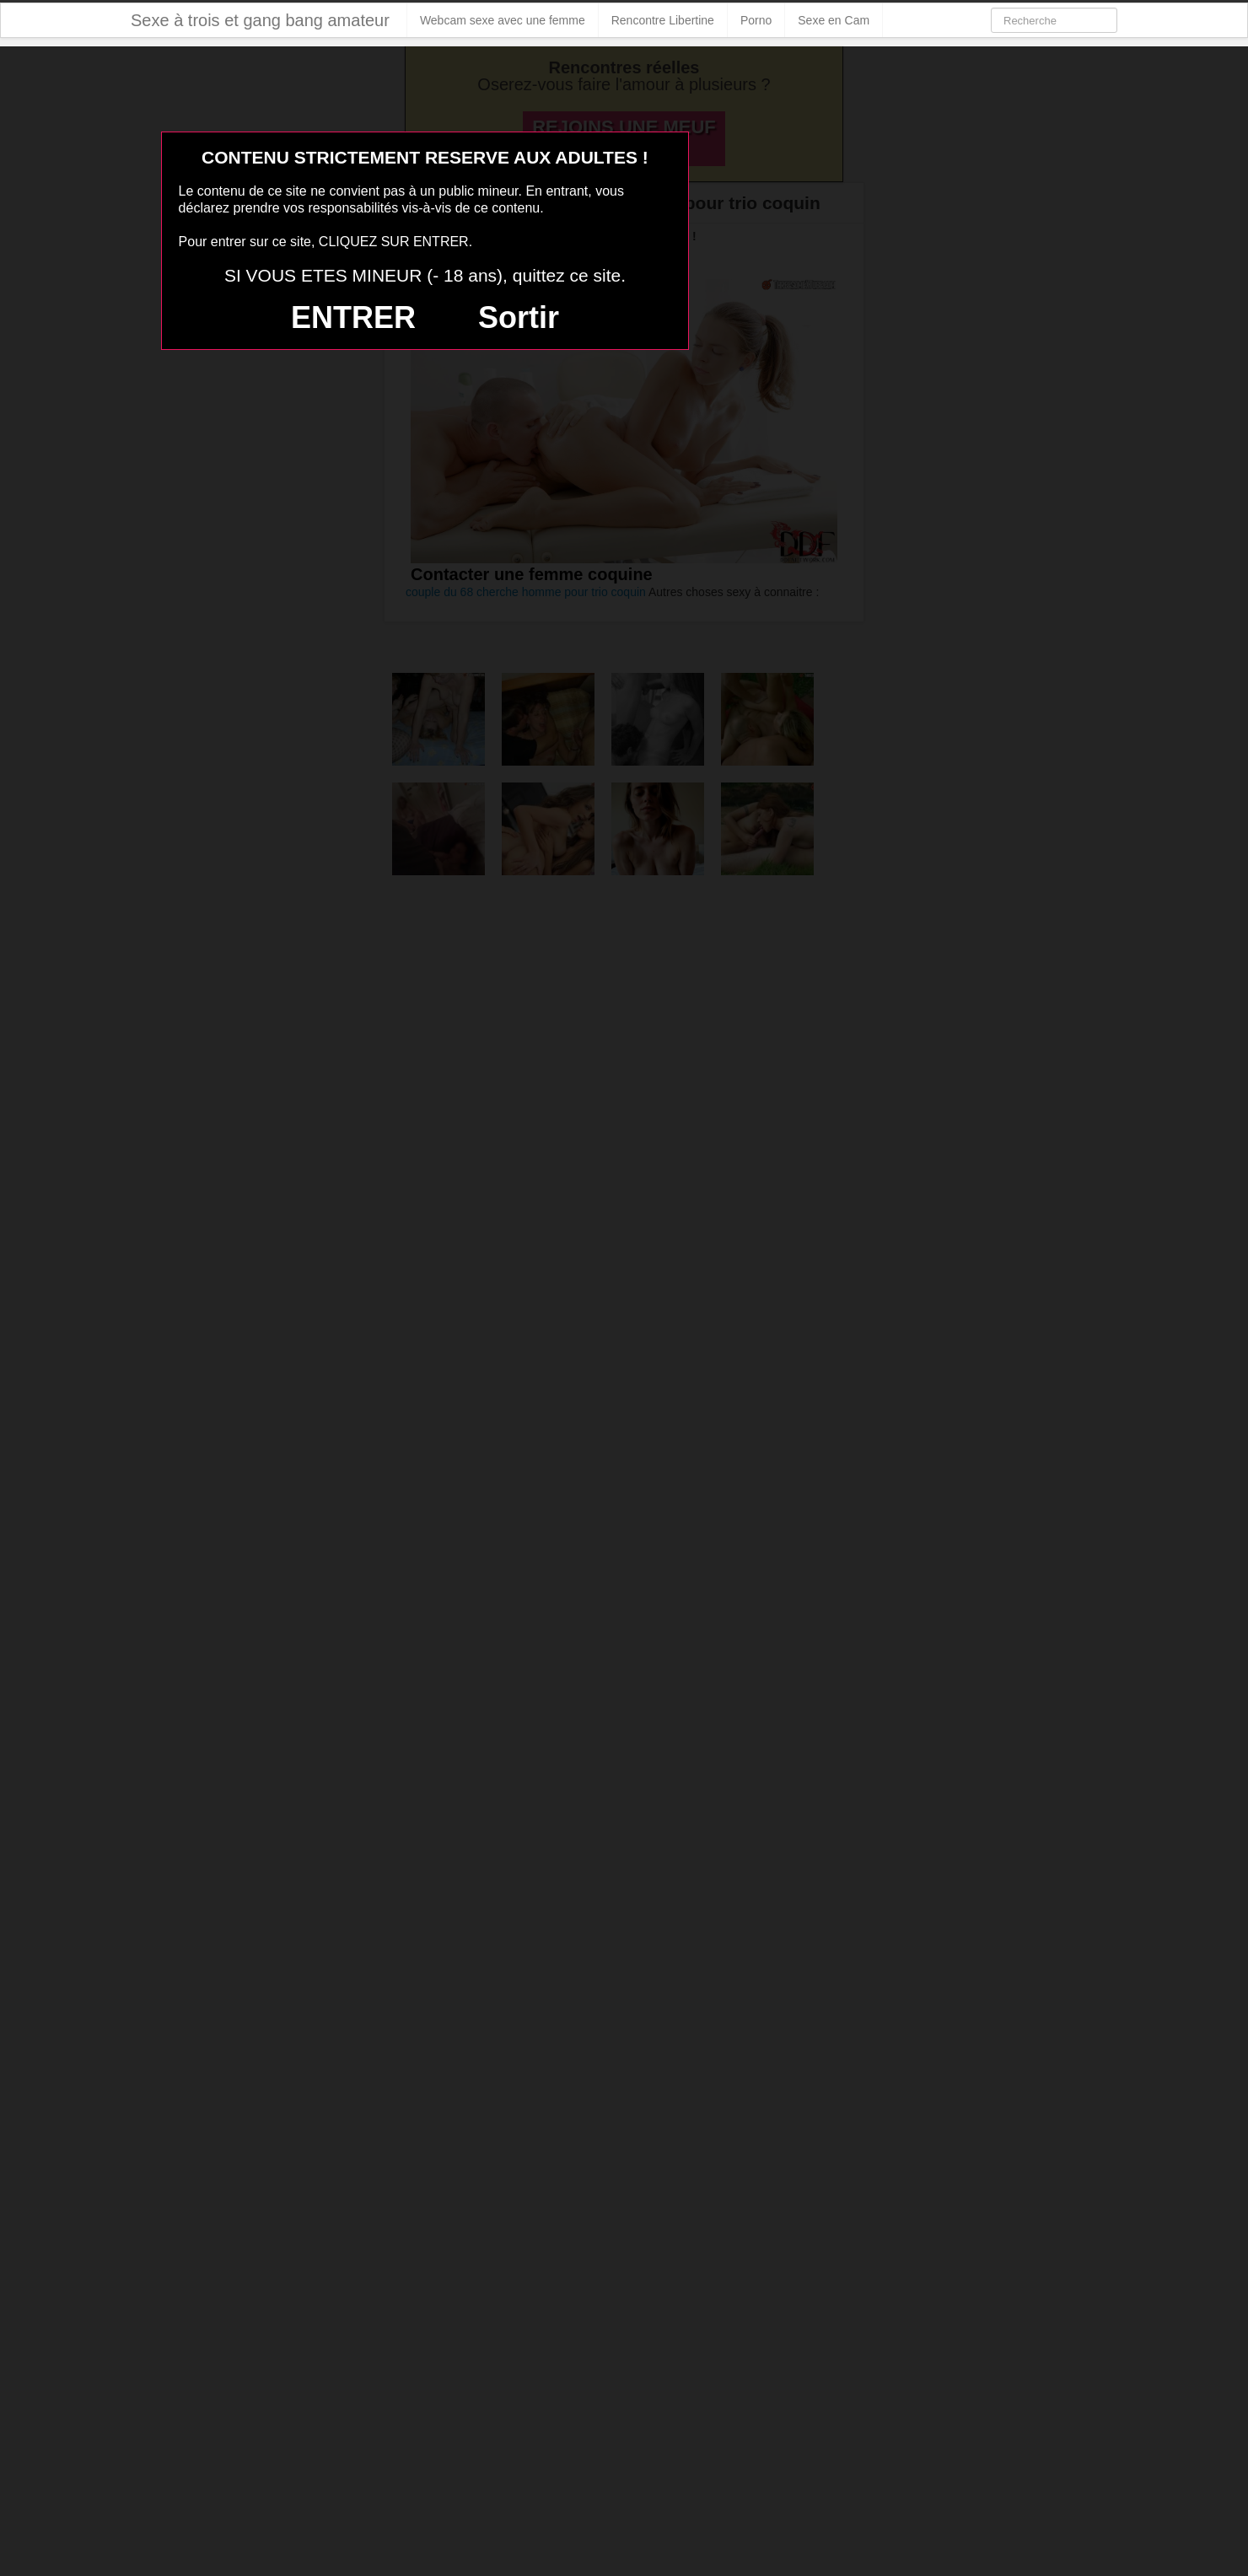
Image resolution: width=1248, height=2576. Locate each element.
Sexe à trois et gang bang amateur (260, 20)
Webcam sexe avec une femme (502, 20)
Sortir (518, 317)
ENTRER (353, 317)
